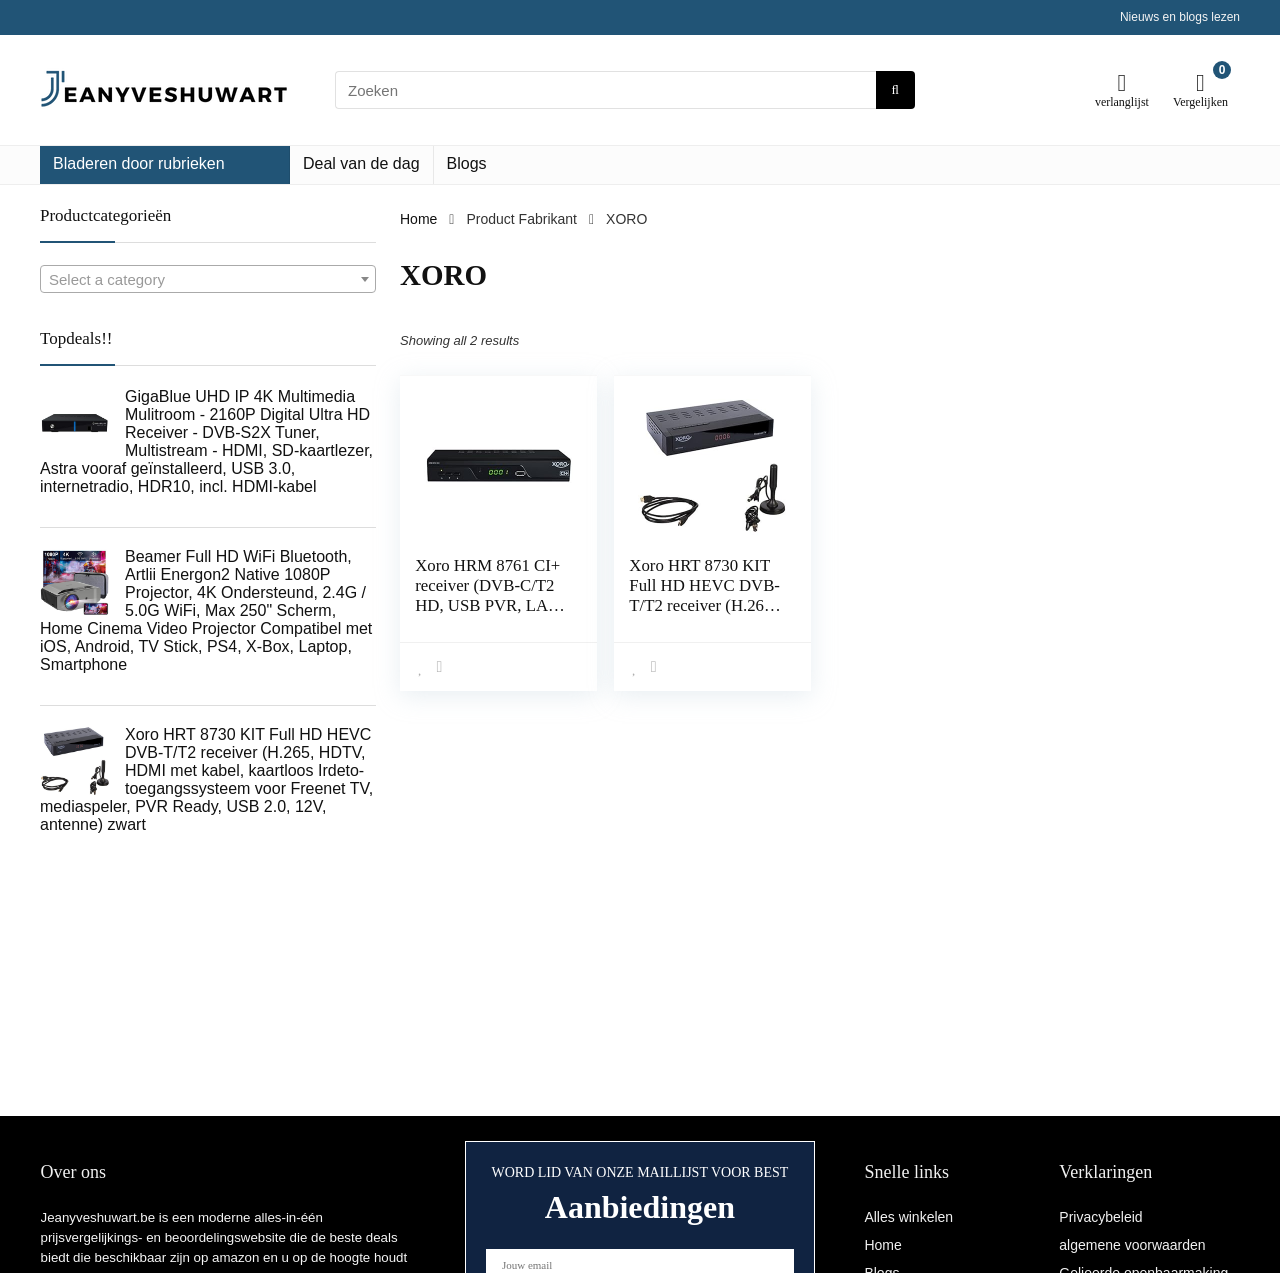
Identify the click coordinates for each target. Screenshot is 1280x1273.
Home (418, 219)
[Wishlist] (1122, 82)
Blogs (467, 163)
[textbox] (208, 280)
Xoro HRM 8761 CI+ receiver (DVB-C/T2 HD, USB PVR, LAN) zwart (490, 595)
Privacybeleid (1100, 1217)
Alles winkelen (908, 1217)
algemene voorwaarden (1132, 1245)
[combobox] (208, 279)
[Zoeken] (895, 90)
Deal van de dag (361, 163)
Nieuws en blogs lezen (1180, 17)
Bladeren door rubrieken (139, 163)
